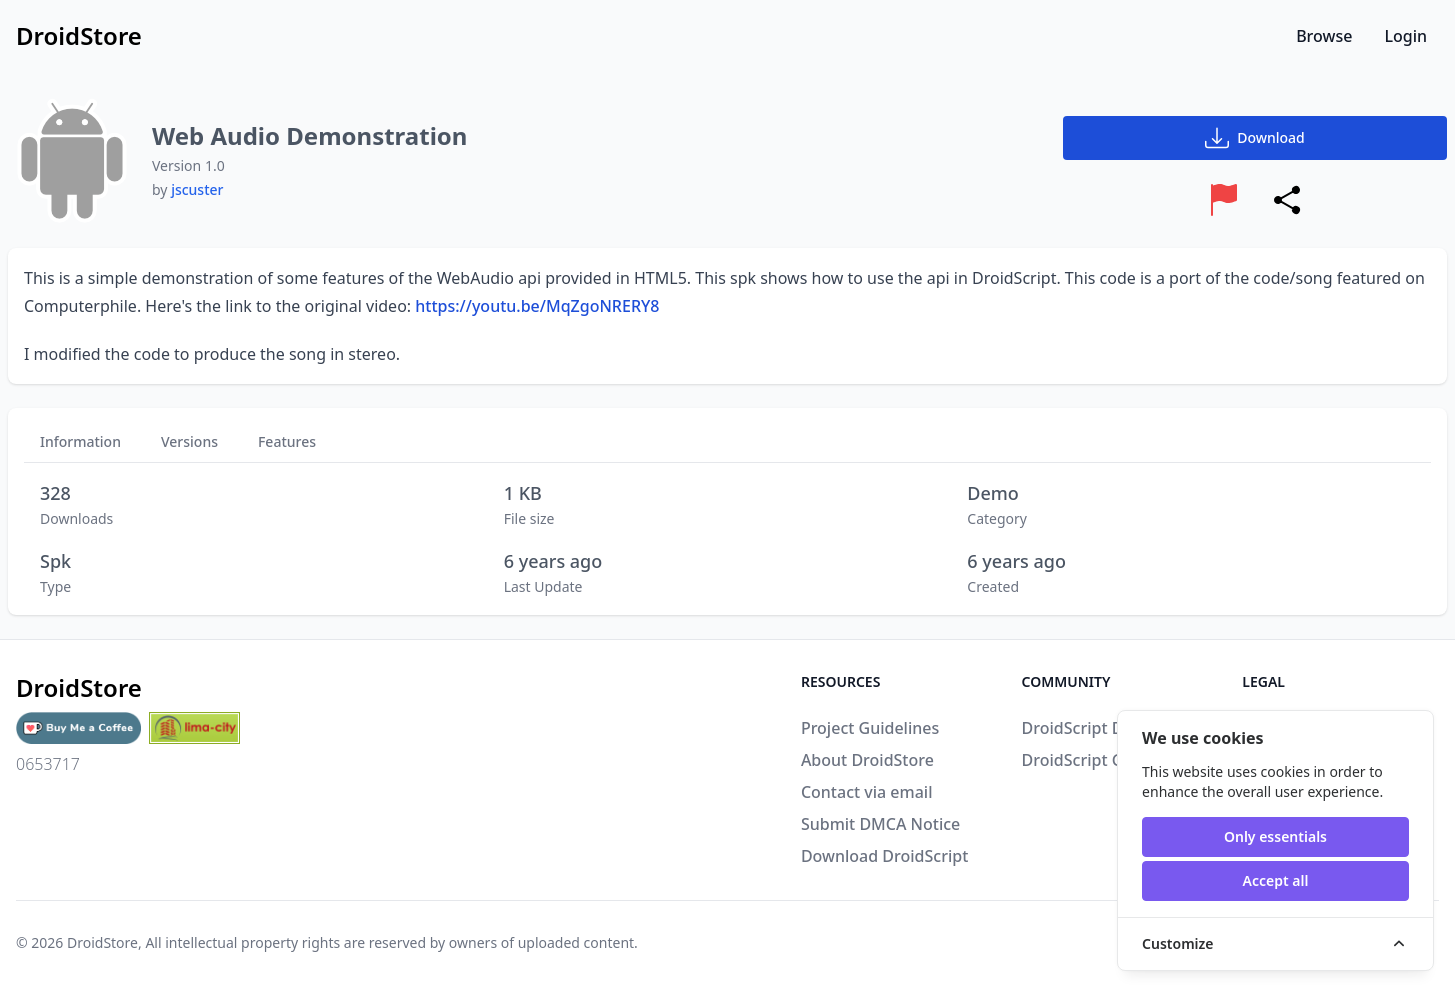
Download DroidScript (884, 856)
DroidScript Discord (1096, 728)
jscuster (197, 189)
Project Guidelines (870, 728)
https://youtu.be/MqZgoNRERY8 (537, 306)
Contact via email (867, 792)
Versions (189, 441)
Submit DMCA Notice (880, 824)
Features (287, 441)
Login (1405, 36)
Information (80, 441)
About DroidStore (867, 760)
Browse (1324, 36)
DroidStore (102, 942)
